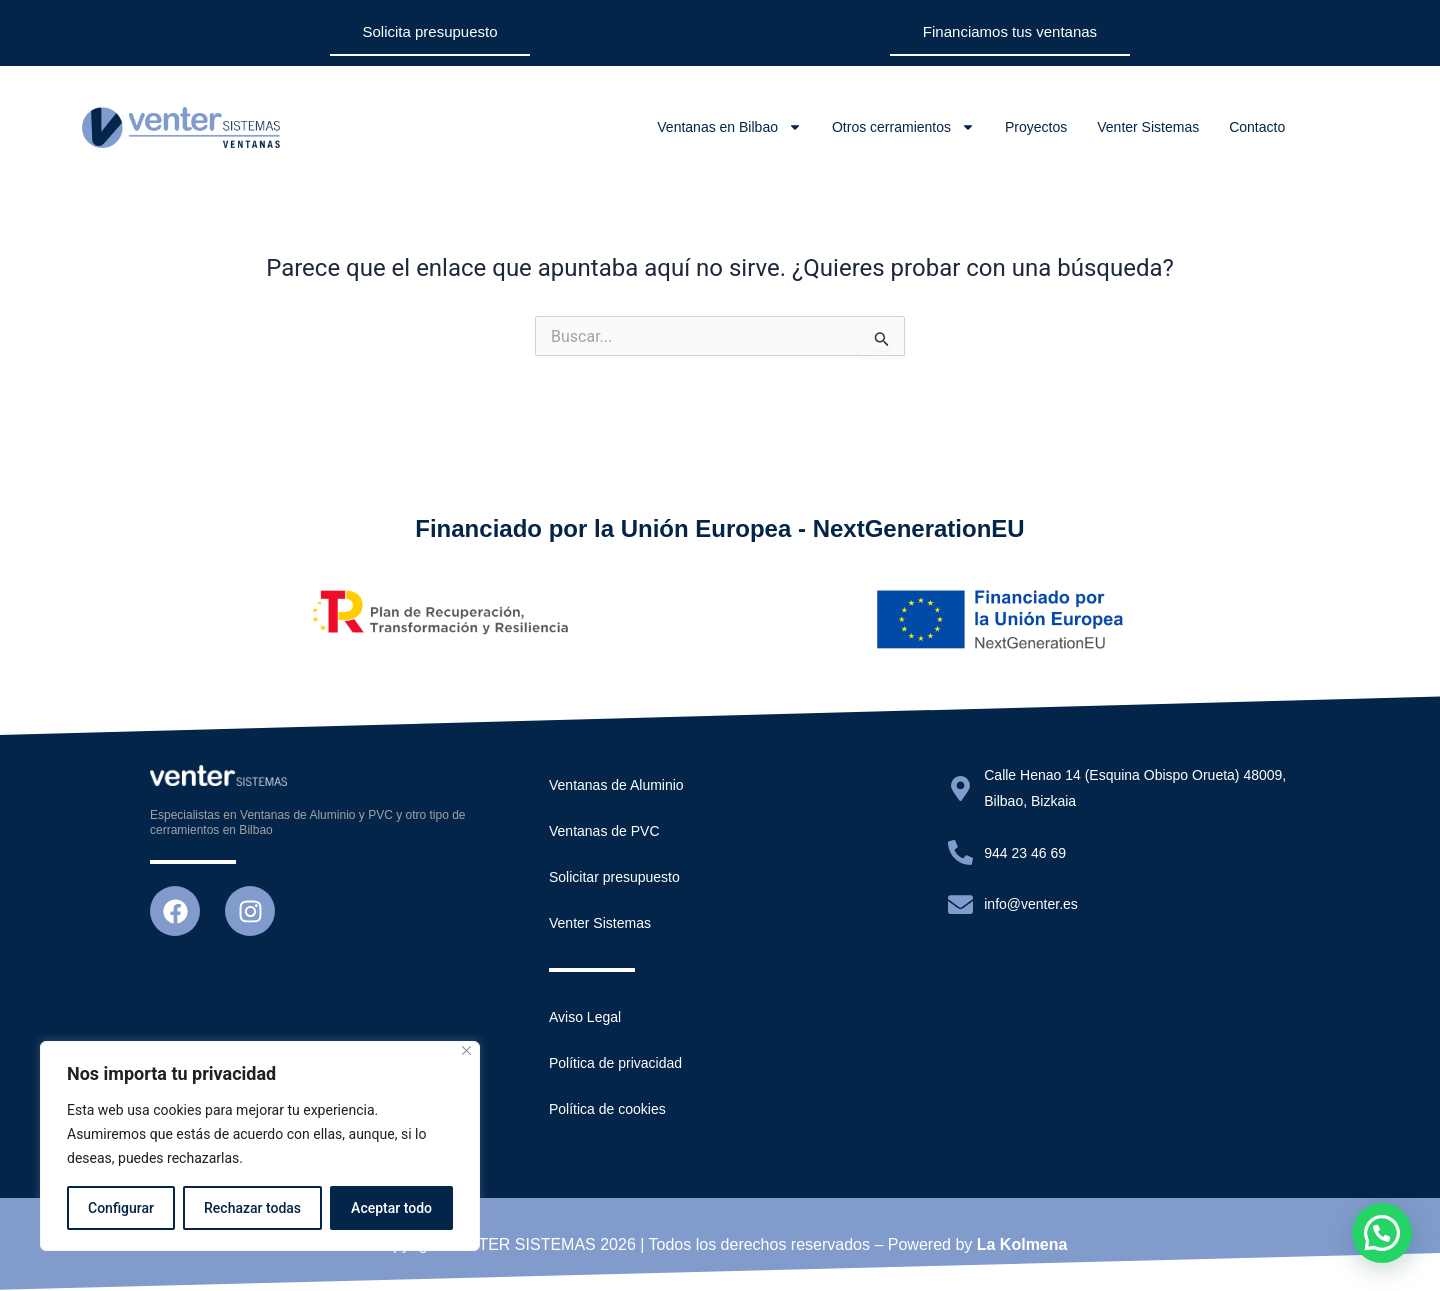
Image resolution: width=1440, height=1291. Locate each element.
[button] (1382, 1233)
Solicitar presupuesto (614, 877)
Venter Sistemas (1148, 127)
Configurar (121, 1208)
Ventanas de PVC (604, 831)
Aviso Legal (585, 1017)
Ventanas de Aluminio (616, 785)
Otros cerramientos (903, 127)
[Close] (466, 1050)
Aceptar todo (391, 1208)
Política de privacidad (615, 1063)
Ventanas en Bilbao (729, 127)
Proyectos (1036, 127)
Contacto (1257, 127)
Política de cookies (607, 1109)
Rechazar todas (252, 1208)
